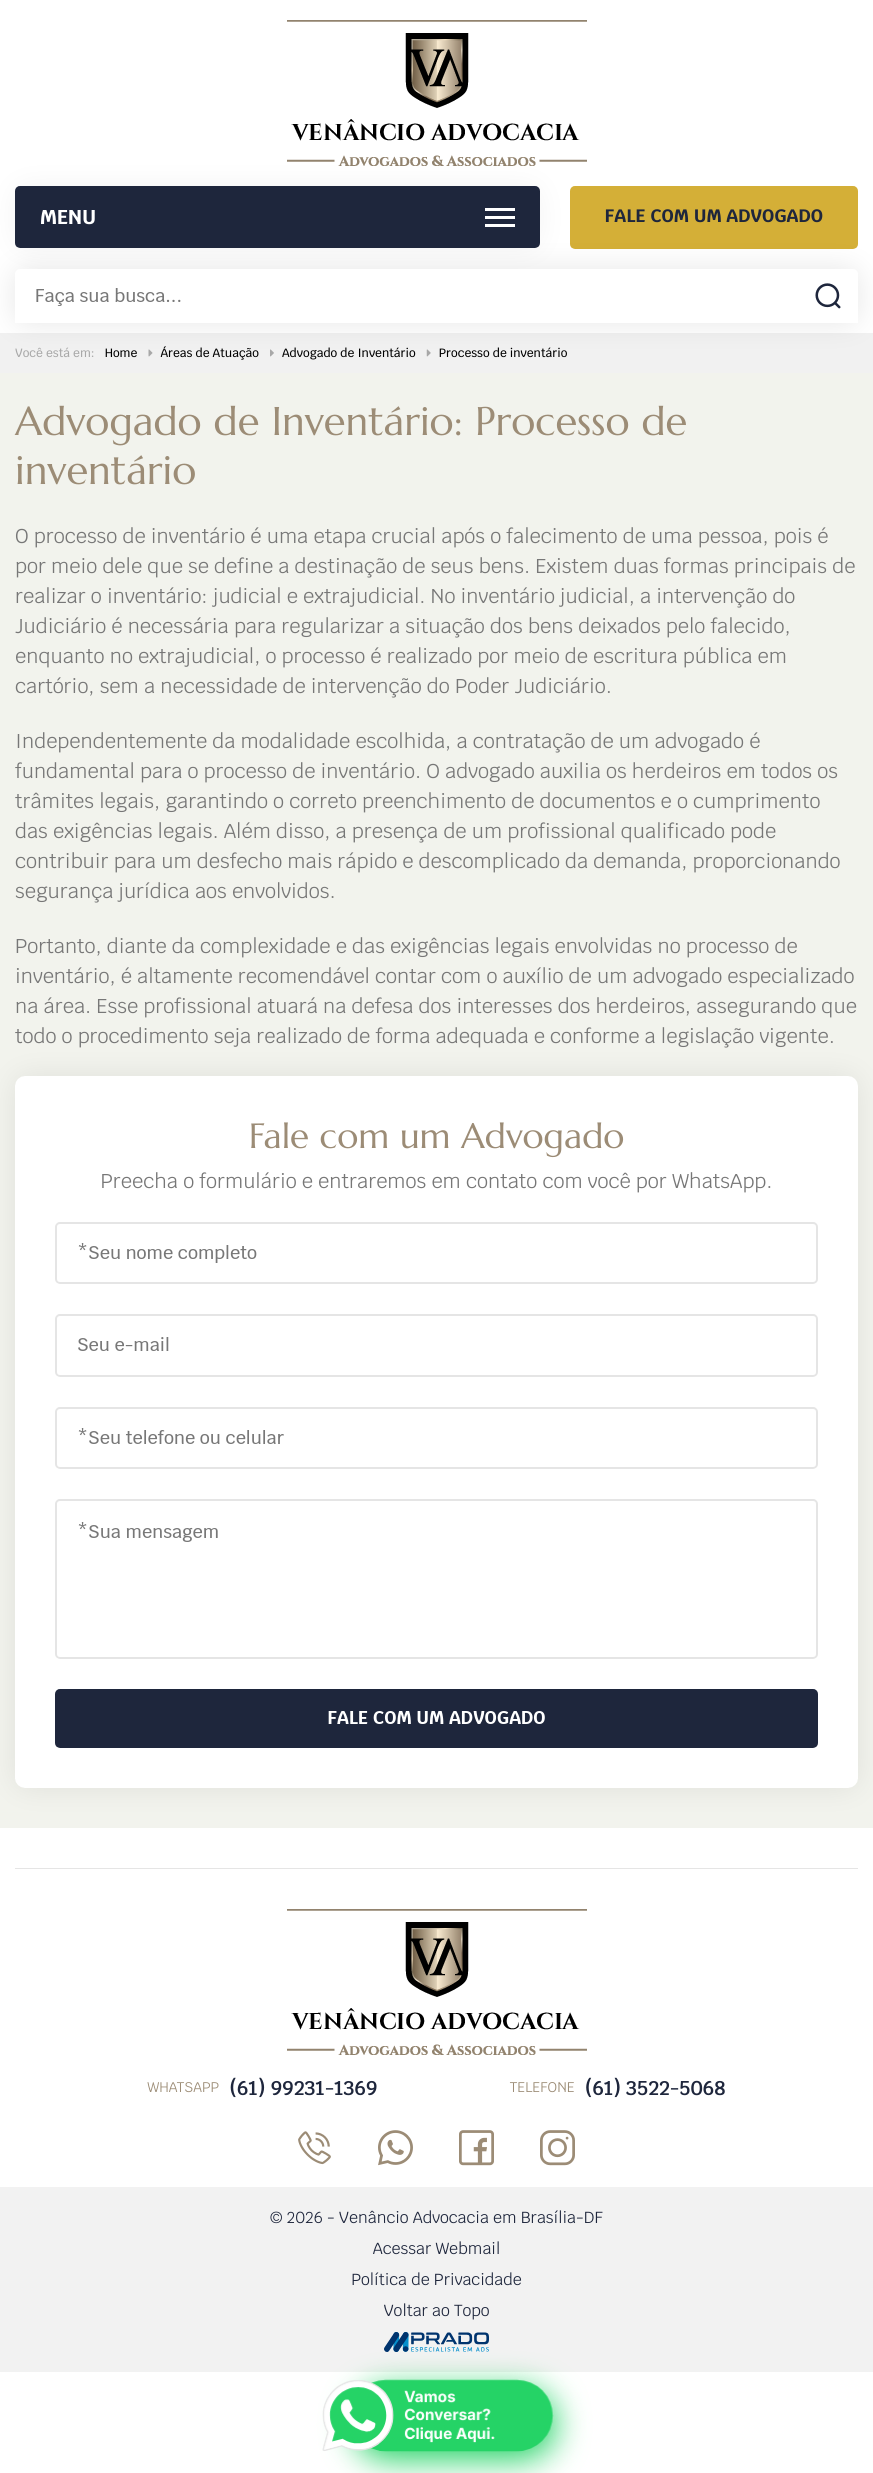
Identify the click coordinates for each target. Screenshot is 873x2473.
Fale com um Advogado (714, 216)
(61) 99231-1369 (303, 2088)
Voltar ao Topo (436, 2310)
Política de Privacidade (436, 2279)
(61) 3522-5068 (655, 2088)
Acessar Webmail (437, 2248)
